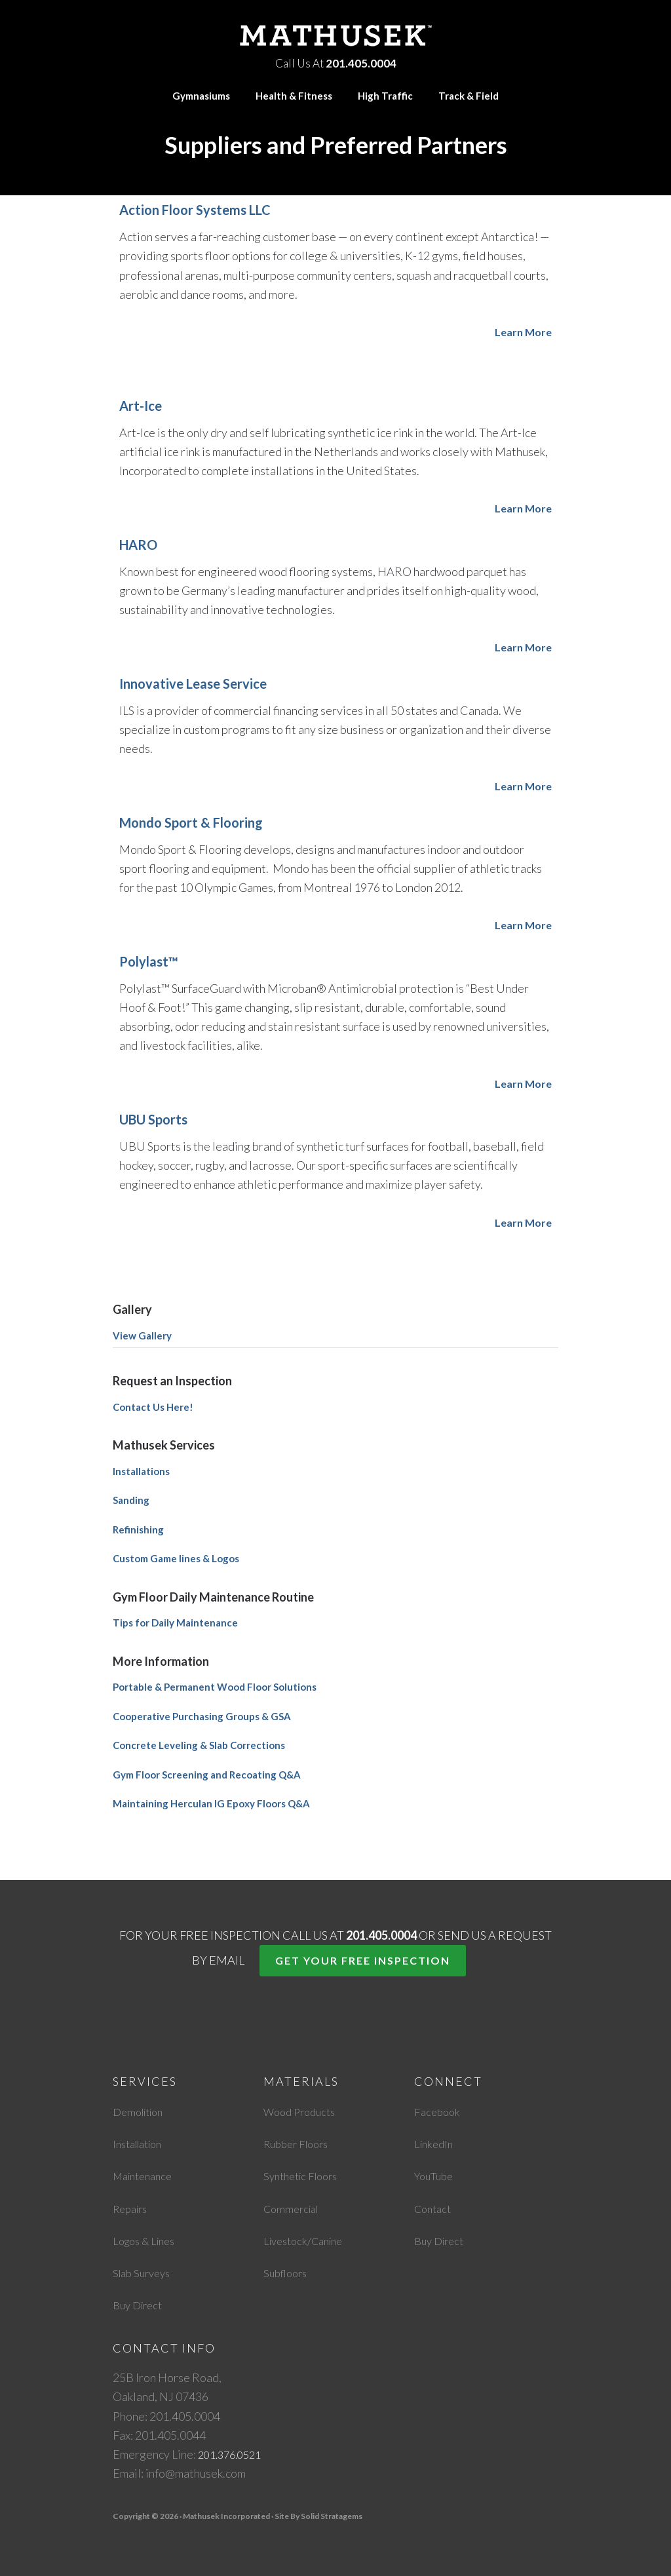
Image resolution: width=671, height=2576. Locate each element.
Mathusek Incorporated (335, 34)
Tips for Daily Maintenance (175, 1622)
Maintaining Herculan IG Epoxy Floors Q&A (211, 1803)
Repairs (133, 2208)
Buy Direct (140, 2304)
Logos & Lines (148, 2240)
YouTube (436, 2175)
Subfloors (287, 2272)
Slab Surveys (144, 2272)
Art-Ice (140, 405)
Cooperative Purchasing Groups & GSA (202, 1716)
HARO (138, 544)
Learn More (521, 331)
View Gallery (142, 1335)
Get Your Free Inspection (362, 1960)
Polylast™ (148, 961)
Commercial (293, 2208)
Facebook (438, 2111)
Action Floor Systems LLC (195, 210)
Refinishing (138, 1529)
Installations (141, 1471)
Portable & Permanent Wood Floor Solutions (214, 1687)
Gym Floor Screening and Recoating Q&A (207, 1774)
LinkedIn (435, 2143)
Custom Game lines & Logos (176, 1558)
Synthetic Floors (304, 2175)
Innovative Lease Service (193, 683)
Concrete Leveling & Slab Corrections (199, 1745)
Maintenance (146, 2175)
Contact (434, 2208)
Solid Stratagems (331, 2516)
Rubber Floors (299, 2143)
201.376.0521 (233, 2454)
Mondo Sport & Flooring (191, 822)
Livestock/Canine (307, 2240)
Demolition (141, 2111)
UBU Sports (153, 1119)
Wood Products (303, 2111)
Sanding (131, 1500)
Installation (141, 2143)
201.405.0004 (361, 61)
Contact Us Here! (153, 1407)
